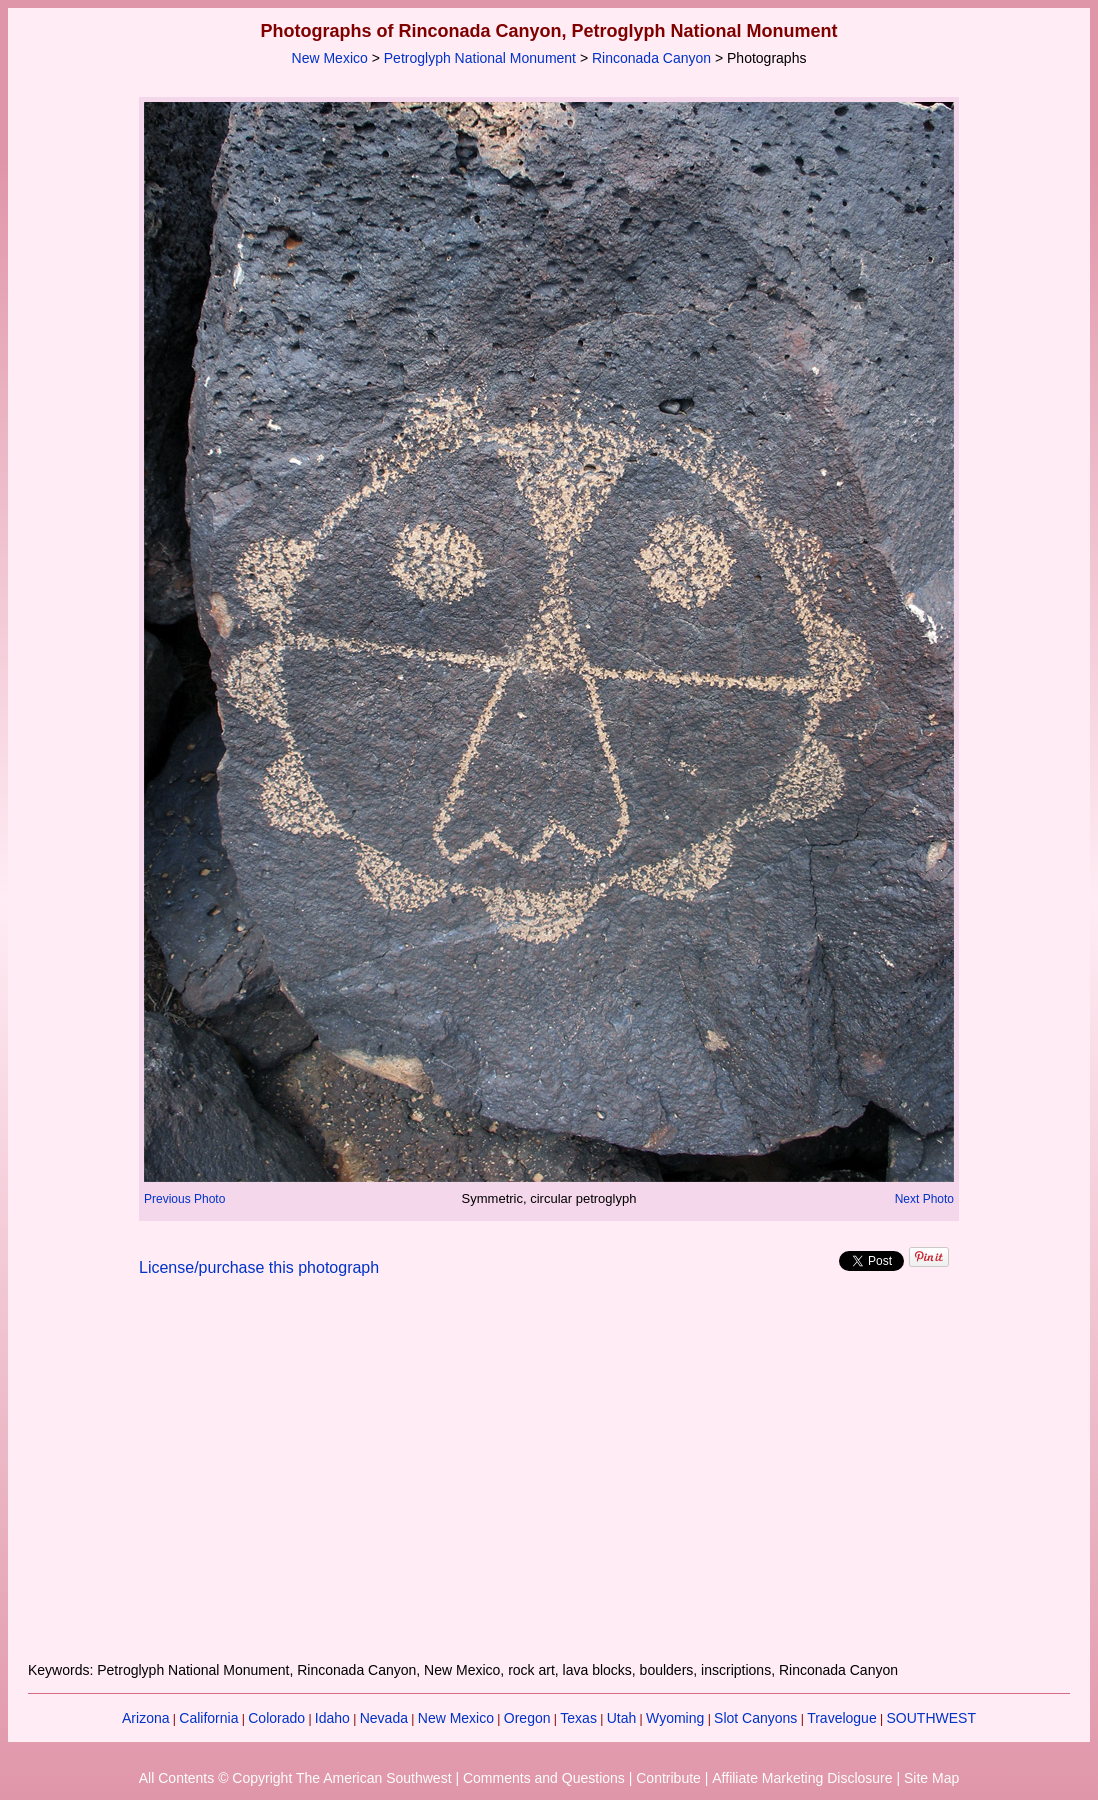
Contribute (668, 1778)
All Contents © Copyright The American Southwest (295, 1778)
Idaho (332, 1718)
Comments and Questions (544, 1778)
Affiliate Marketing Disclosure (802, 1778)
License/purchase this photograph (259, 1267)
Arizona (145, 1718)
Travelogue (842, 1718)
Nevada (384, 1718)
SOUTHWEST (931, 1718)
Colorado (276, 1718)
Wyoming (675, 1718)
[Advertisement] (549, 1481)
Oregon (527, 1718)
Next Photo (924, 1199)
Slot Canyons (755, 1718)
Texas (578, 1718)
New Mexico (330, 58)
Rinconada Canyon (651, 58)
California (208, 1718)
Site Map (931, 1778)
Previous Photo (184, 1199)
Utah (622, 1718)
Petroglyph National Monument (480, 58)
